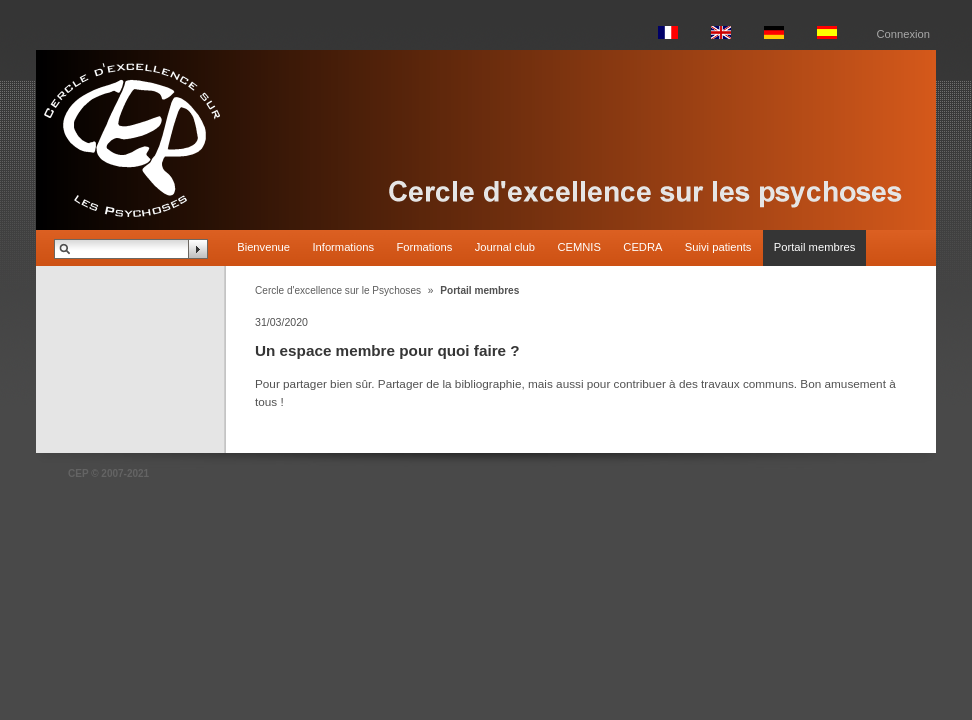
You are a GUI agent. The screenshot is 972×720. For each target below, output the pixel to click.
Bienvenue (263, 247)
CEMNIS (579, 247)
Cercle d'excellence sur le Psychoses (338, 290)
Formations (424, 247)
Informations (343, 247)
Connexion (904, 34)
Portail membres (814, 247)
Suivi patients (718, 247)
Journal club (505, 247)
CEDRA (642, 247)
